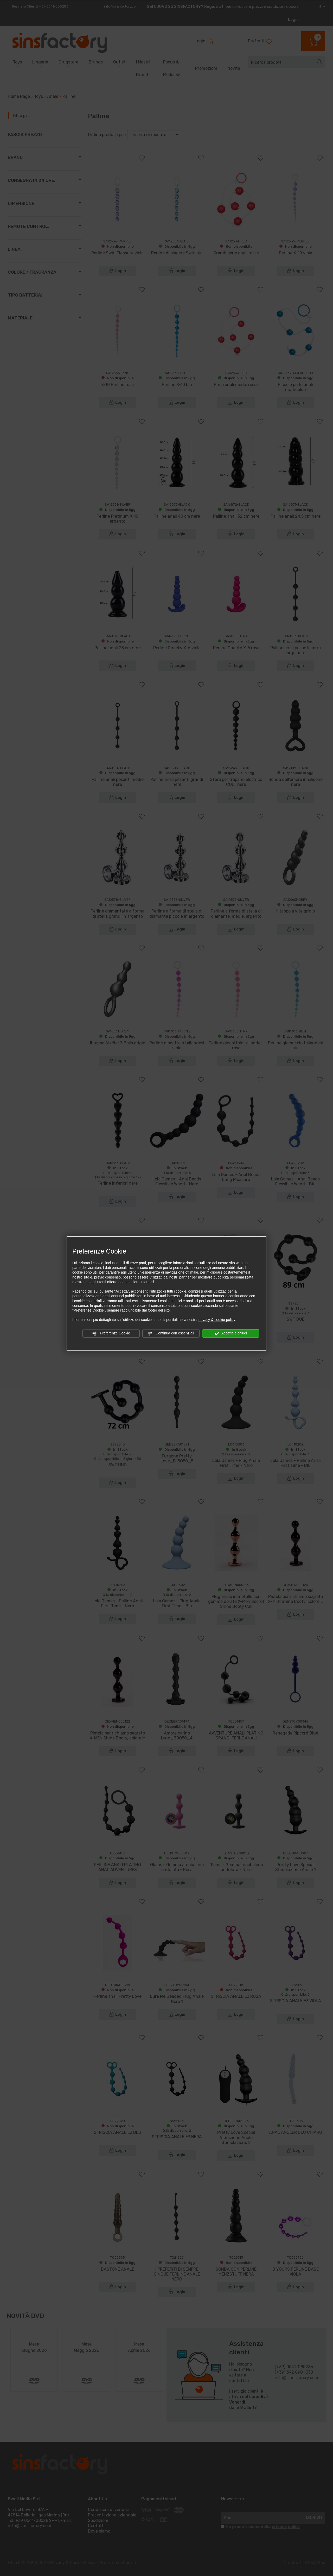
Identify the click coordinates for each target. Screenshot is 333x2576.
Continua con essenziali (171, 1333)
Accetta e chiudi (231, 1333)
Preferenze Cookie (111, 1333)
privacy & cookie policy (216, 1320)
